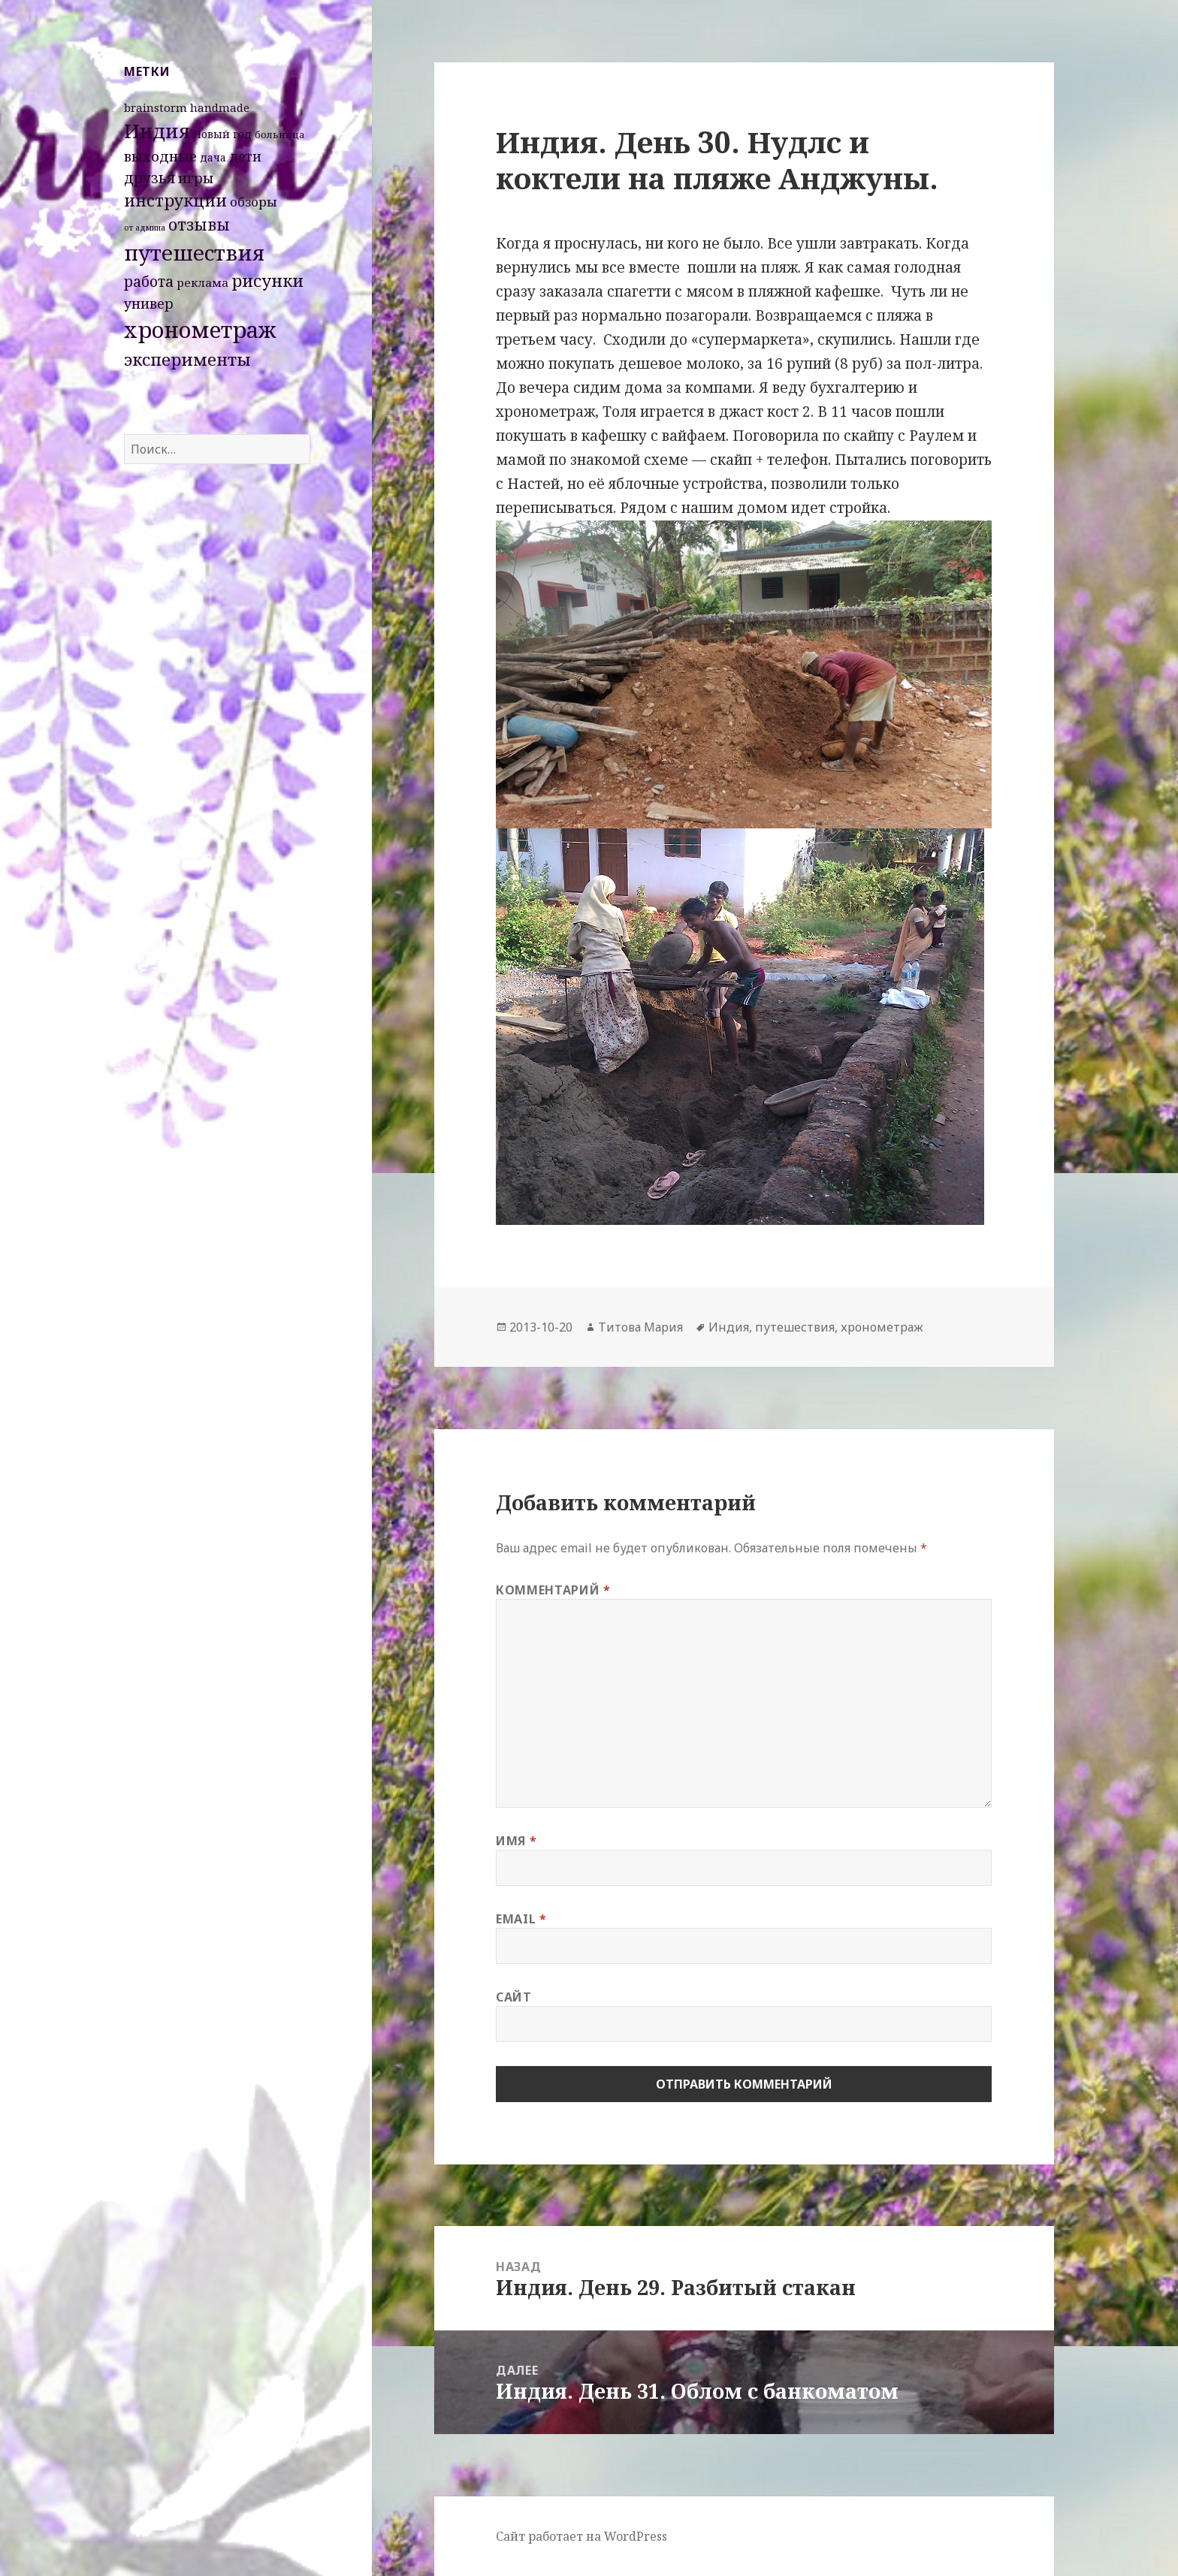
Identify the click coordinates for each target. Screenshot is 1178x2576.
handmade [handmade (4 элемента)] (219, 107)
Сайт (514, 1997)
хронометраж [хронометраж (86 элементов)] (200, 330)
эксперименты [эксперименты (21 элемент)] (187, 359)
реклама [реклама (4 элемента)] (202, 282)
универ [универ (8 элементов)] (149, 303)
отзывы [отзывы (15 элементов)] (199, 224)
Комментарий (553, 1590)
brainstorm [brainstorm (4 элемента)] (155, 107)
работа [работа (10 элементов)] (149, 281)
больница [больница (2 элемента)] (280, 134)
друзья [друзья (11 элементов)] (149, 177)
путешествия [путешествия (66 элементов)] (194, 252)
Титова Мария (640, 1327)
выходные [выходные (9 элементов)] (160, 155)
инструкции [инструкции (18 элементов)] (175, 200)
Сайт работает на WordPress (581, 2536)
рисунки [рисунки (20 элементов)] (267, 280)
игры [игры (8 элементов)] (195, 178)
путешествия (795, 1327)
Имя (516, 1840)
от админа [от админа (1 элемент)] (144, 227)
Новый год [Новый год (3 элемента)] (222, 134)
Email (521, 1919)
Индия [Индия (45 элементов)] (157, 130)
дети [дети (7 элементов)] (245, 156)
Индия (728, 1327)
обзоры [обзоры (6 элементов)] (253, 201)
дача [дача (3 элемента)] (213, 157)
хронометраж (882, 1327)
